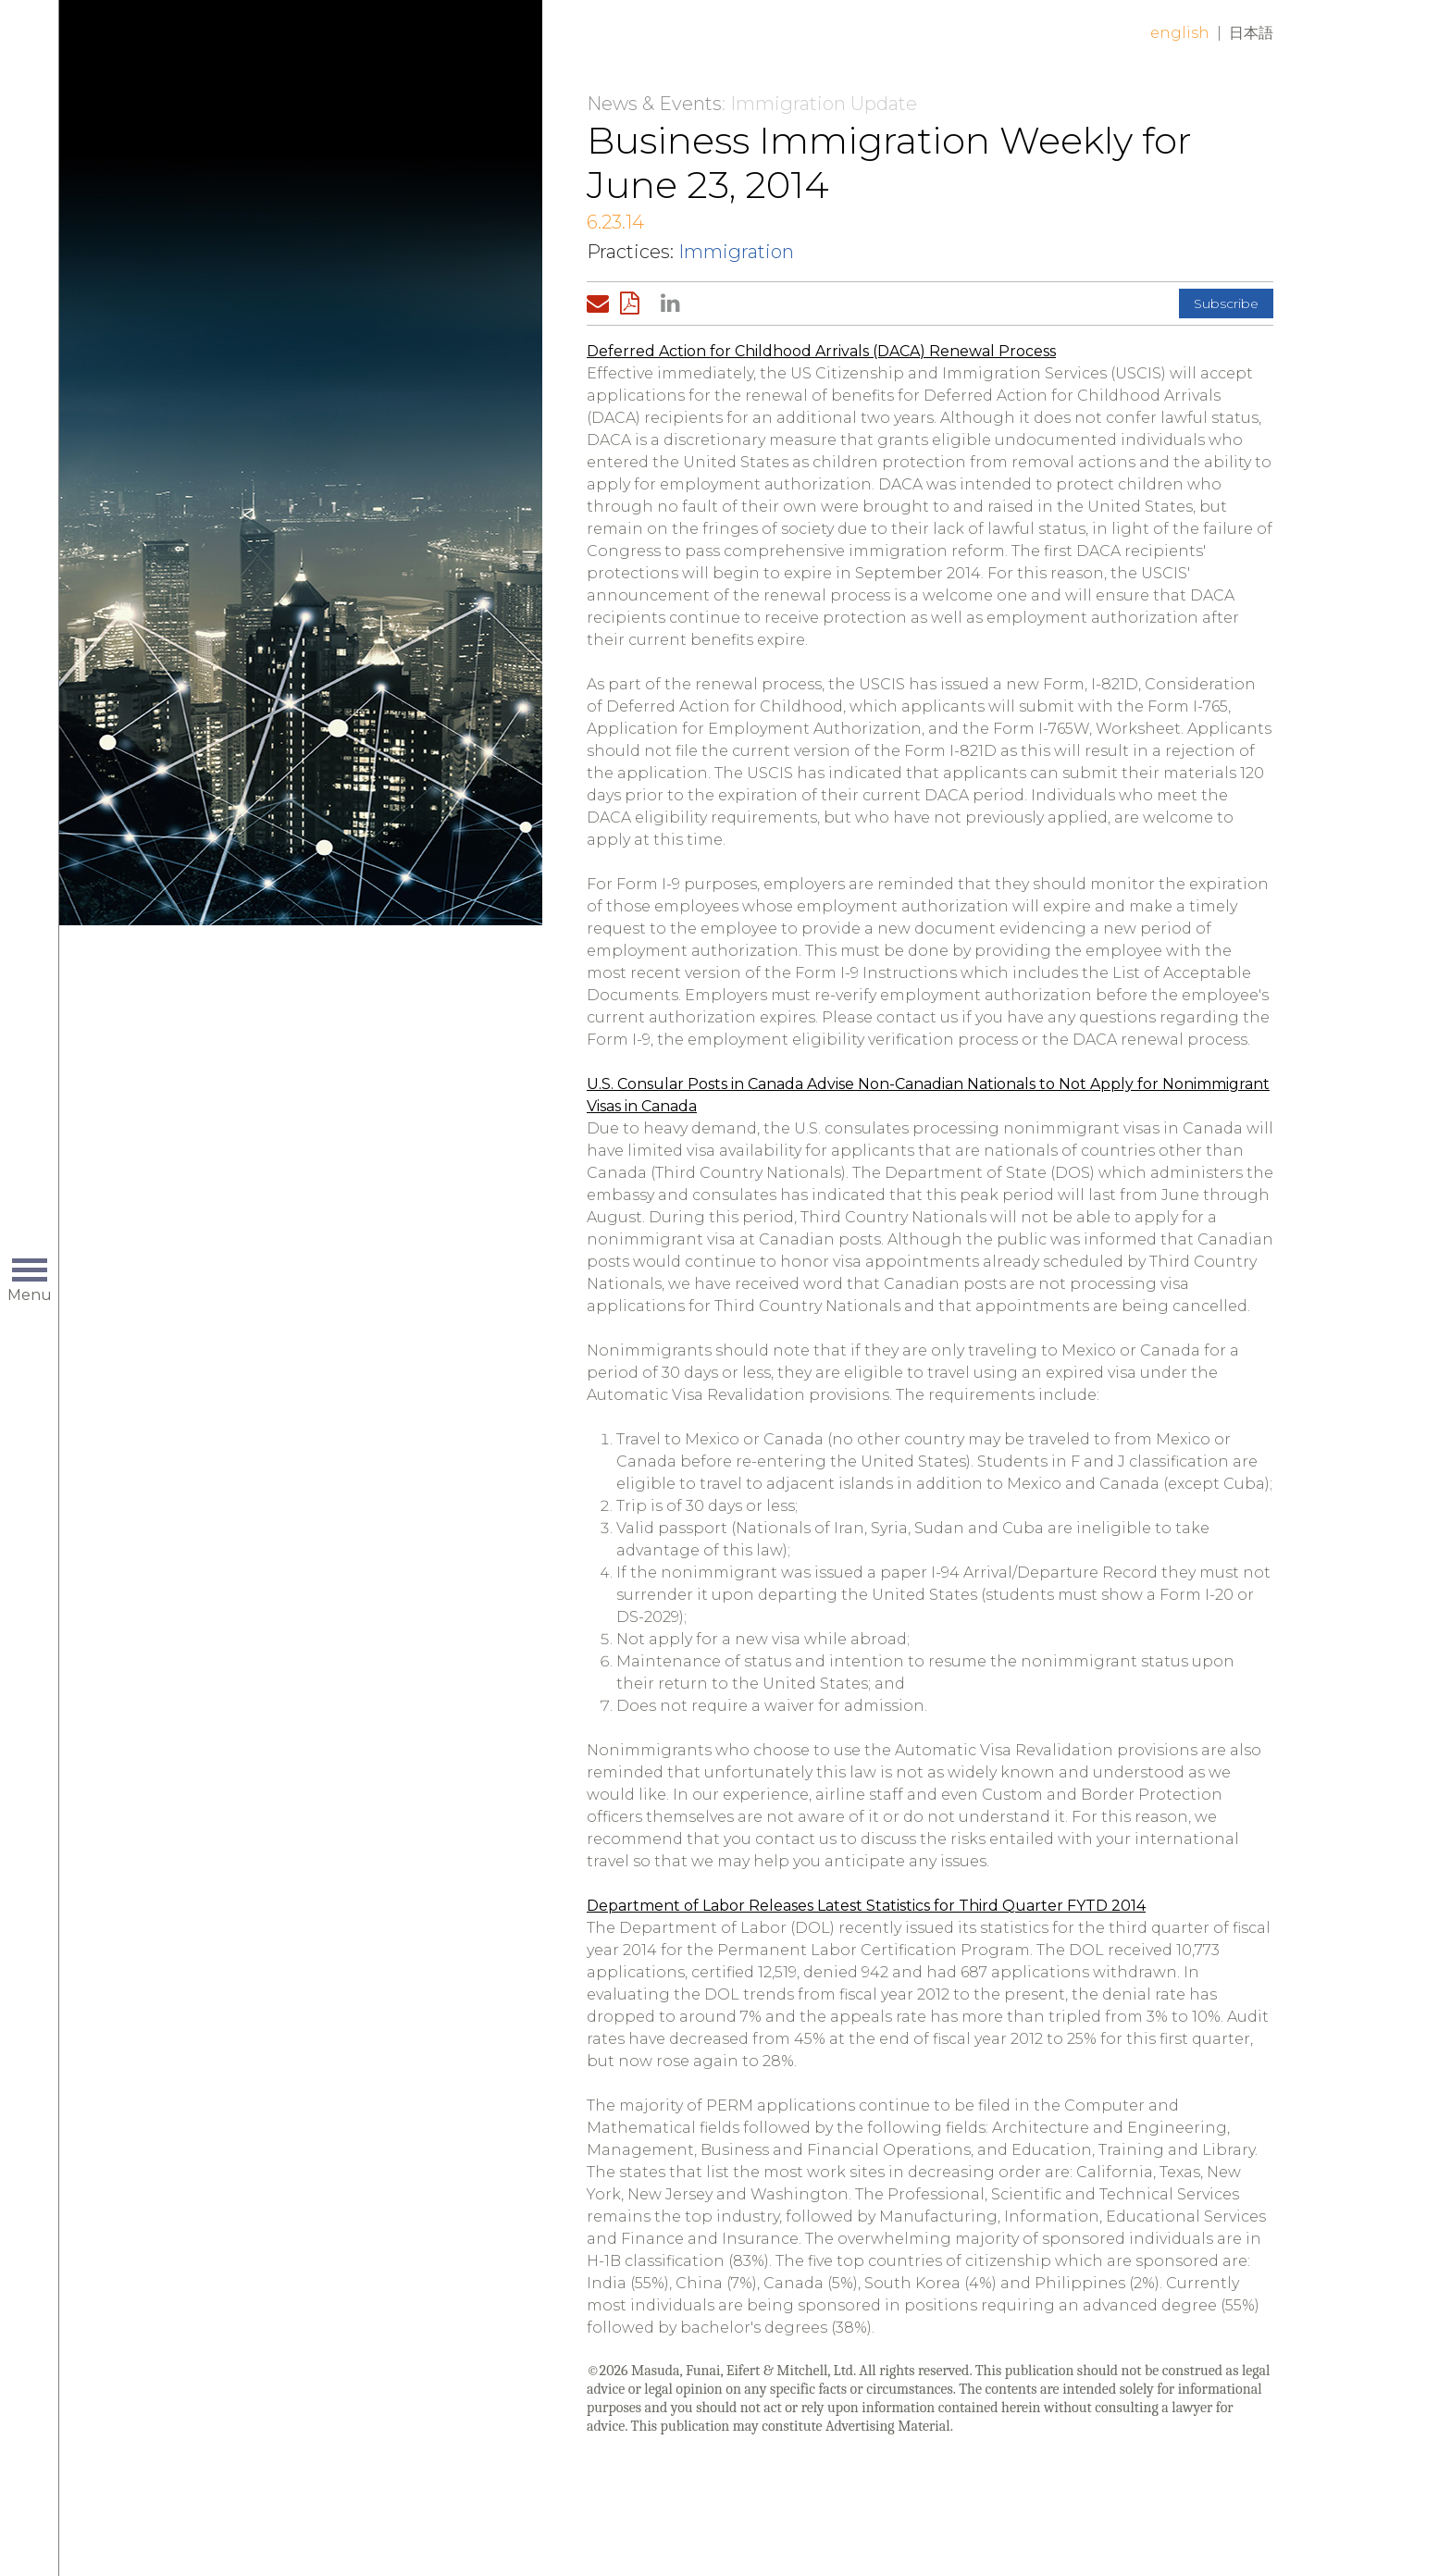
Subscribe (1226, 303)
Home (352, 48)
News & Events (654, 104)
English (1179, 33)
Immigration (736, 252)
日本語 (1251, 33)
